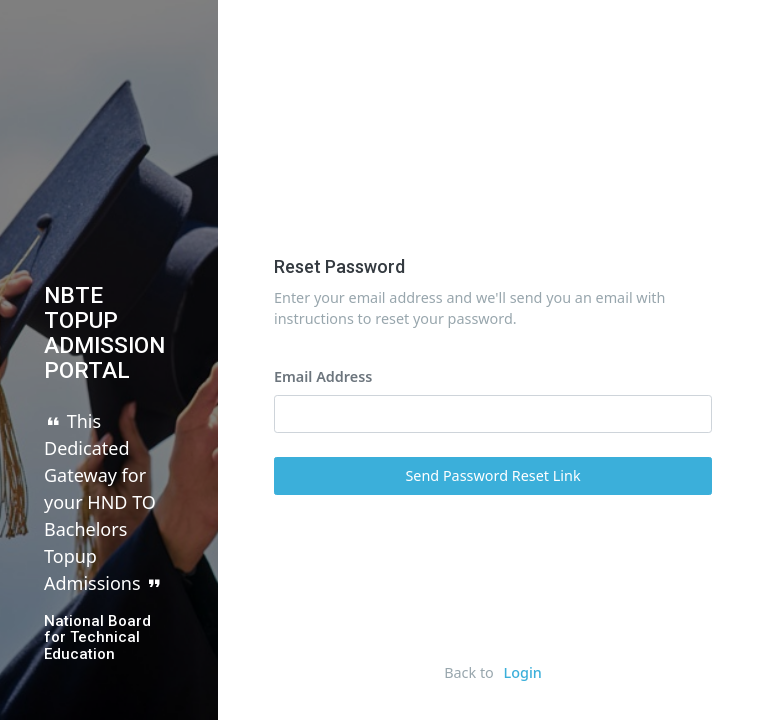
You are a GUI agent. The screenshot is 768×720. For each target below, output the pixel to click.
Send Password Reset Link (492, 500)
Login (523, 672)
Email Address (323, 401)
